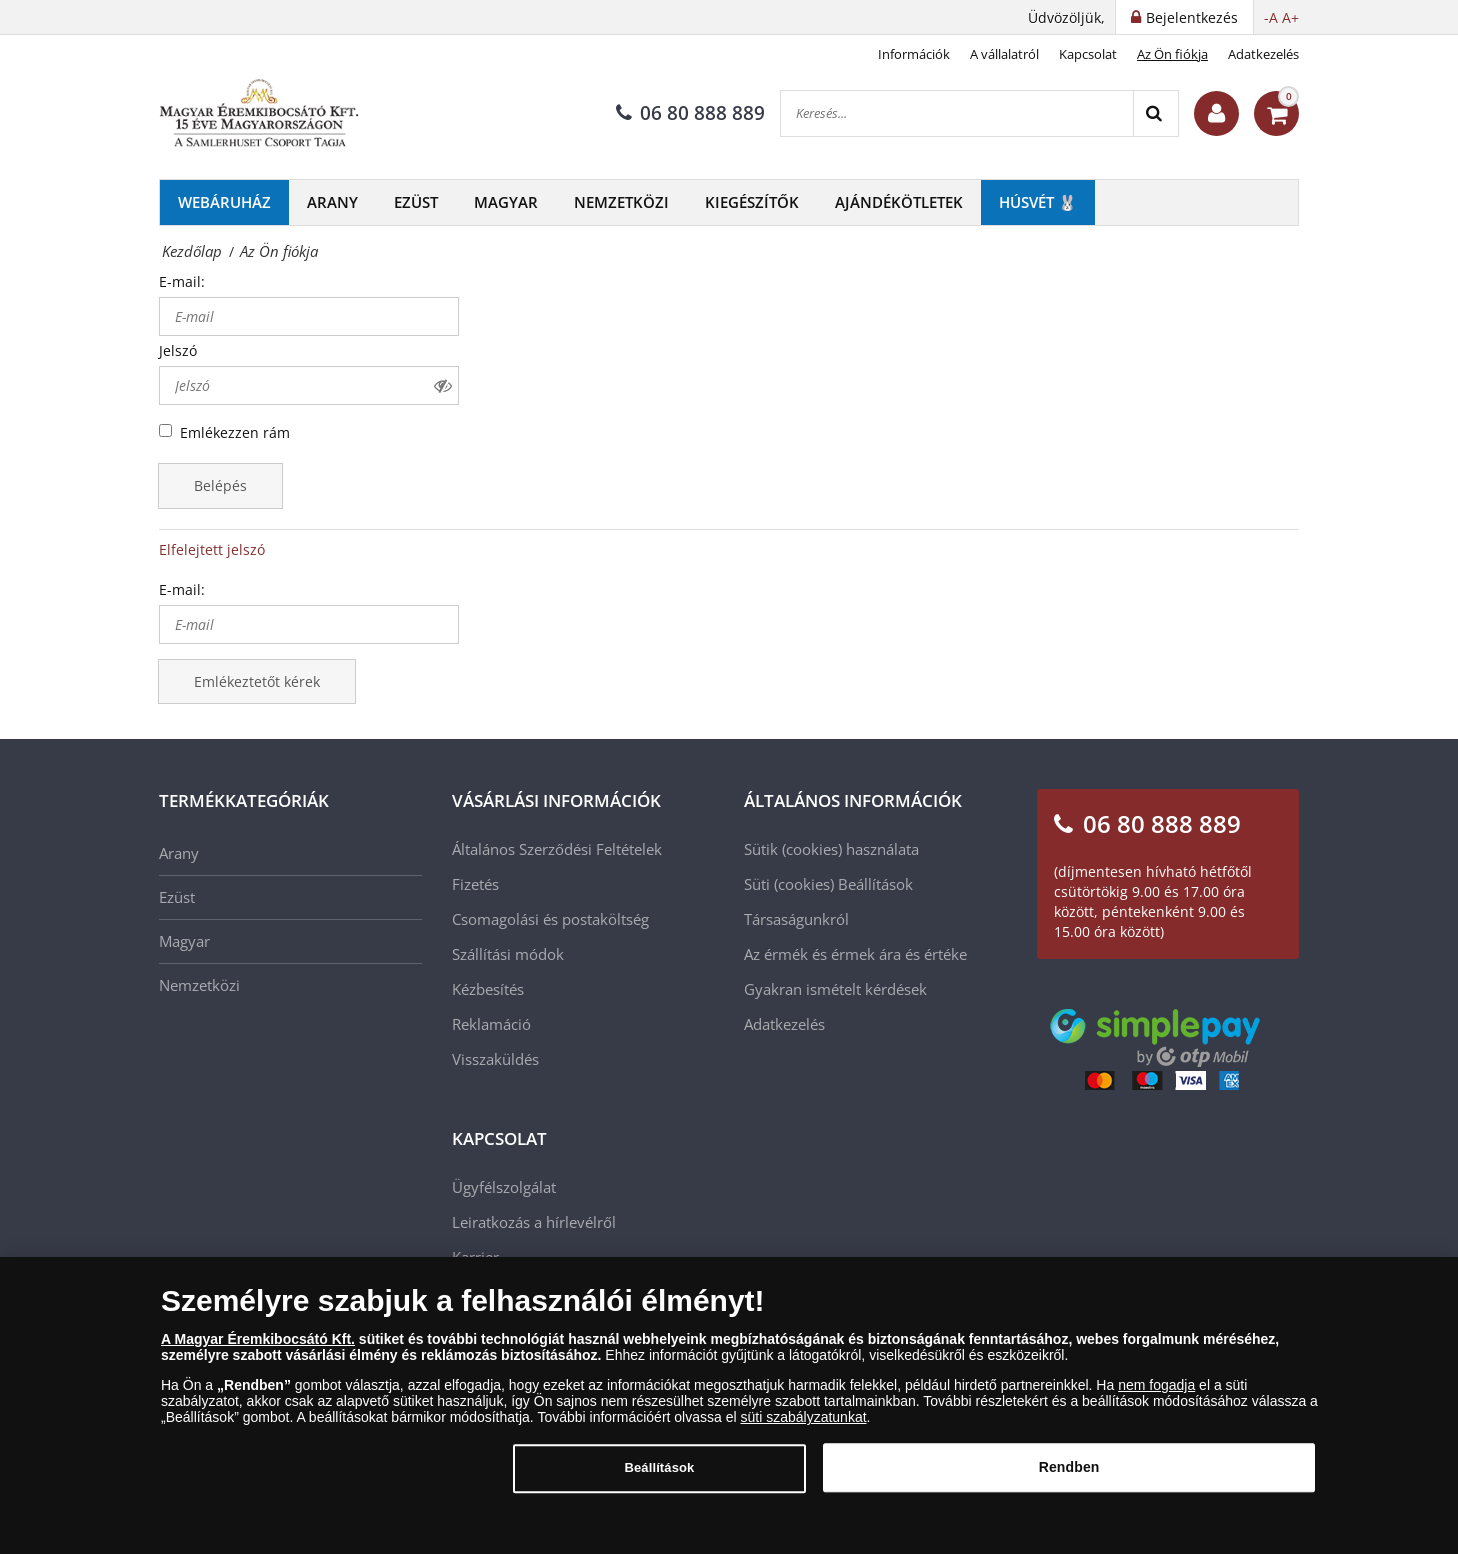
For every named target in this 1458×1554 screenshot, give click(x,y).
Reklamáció (491, 1024)
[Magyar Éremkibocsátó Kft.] (259, 114)
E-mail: (182, 281)
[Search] (1155, 113)
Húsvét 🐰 (1038, 202)
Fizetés (475, 884)
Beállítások (875, 884)
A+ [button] (1290, 17)
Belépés (220, 485)
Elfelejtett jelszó (212, 549)
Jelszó (178, 350)
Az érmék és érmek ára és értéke (855, 954)
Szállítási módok (508, 954)
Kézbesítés (488, 989)
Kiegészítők (752, 202)
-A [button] (1271, 17)
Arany (332, 202)
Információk (914, 54)
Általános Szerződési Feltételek (557, 849)
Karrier (475, 1257)
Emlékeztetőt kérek (257, 681)
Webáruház (224, 202)
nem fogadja (1156, 1401)
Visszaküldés (495, 1059)
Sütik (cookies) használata (831, 849)
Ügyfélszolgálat (504, 1187)
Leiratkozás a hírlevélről (534, 1222)
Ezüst (416, 202)
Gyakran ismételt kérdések (835, 989)
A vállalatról (1004, 54)
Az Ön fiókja (1172, 54)
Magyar (506, 202)
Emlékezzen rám (235, 432)
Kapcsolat (1088, 54)
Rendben (1069, 1484)
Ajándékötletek (899, 202)
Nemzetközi (621, 202)
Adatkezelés (1263, 54)
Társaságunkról (796, 919)
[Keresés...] (957, 113)
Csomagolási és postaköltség (550, 919)
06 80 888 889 (690, 113)
